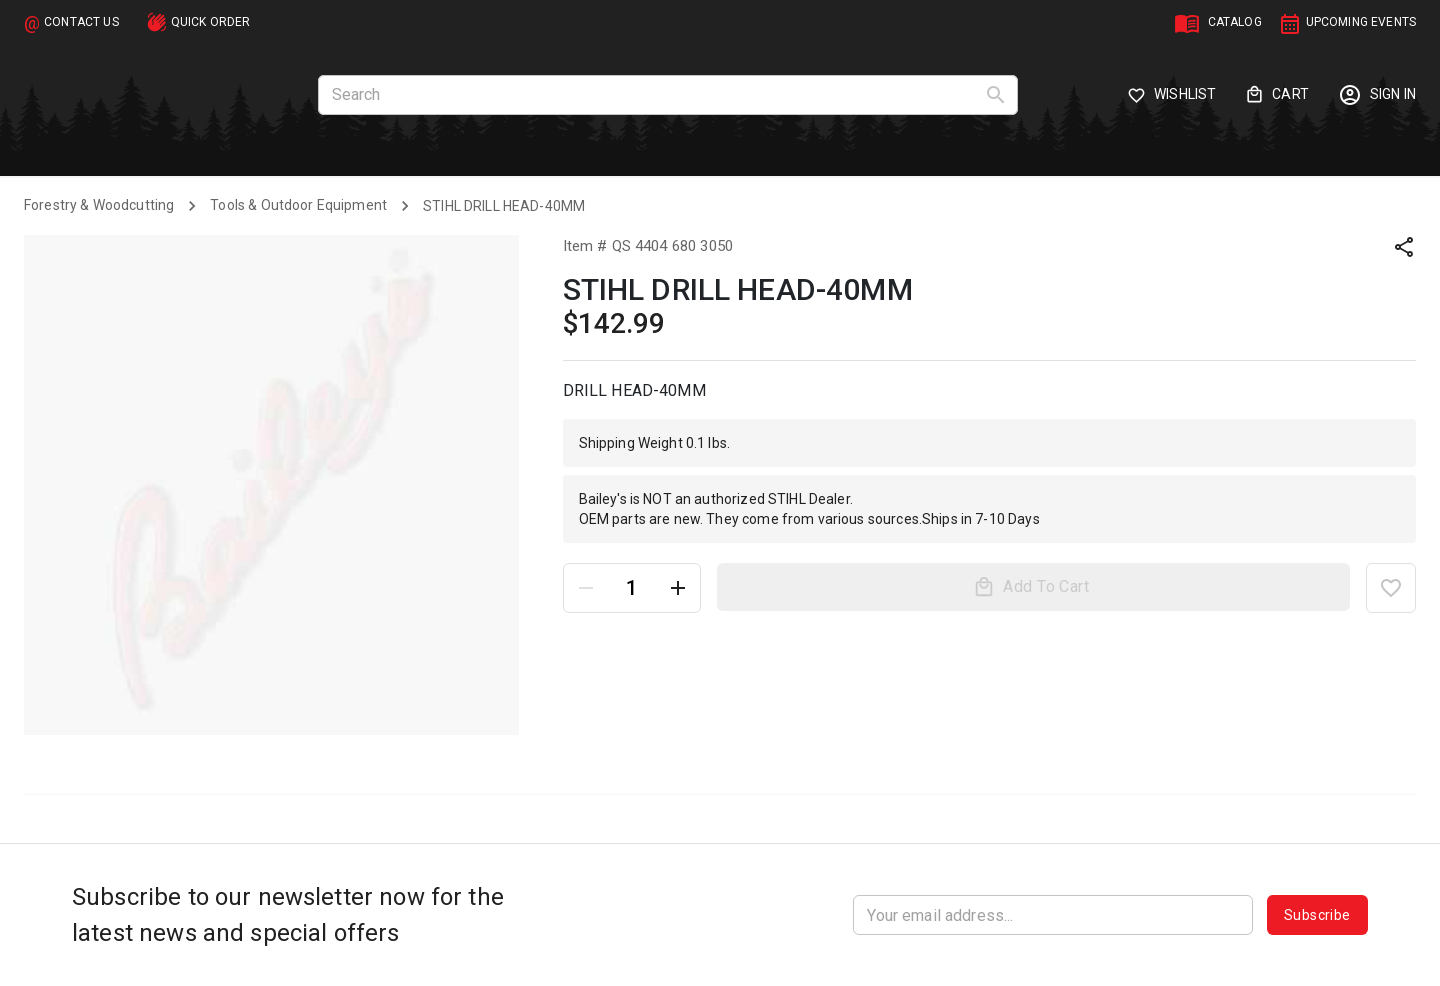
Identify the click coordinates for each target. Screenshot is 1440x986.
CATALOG (1235, 22)
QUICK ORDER (211, 22)
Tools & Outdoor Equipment (298, 205)
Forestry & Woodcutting (99, 205)
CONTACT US (81, 22)
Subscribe (1317, 915)
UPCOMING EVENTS (1361, 22)
